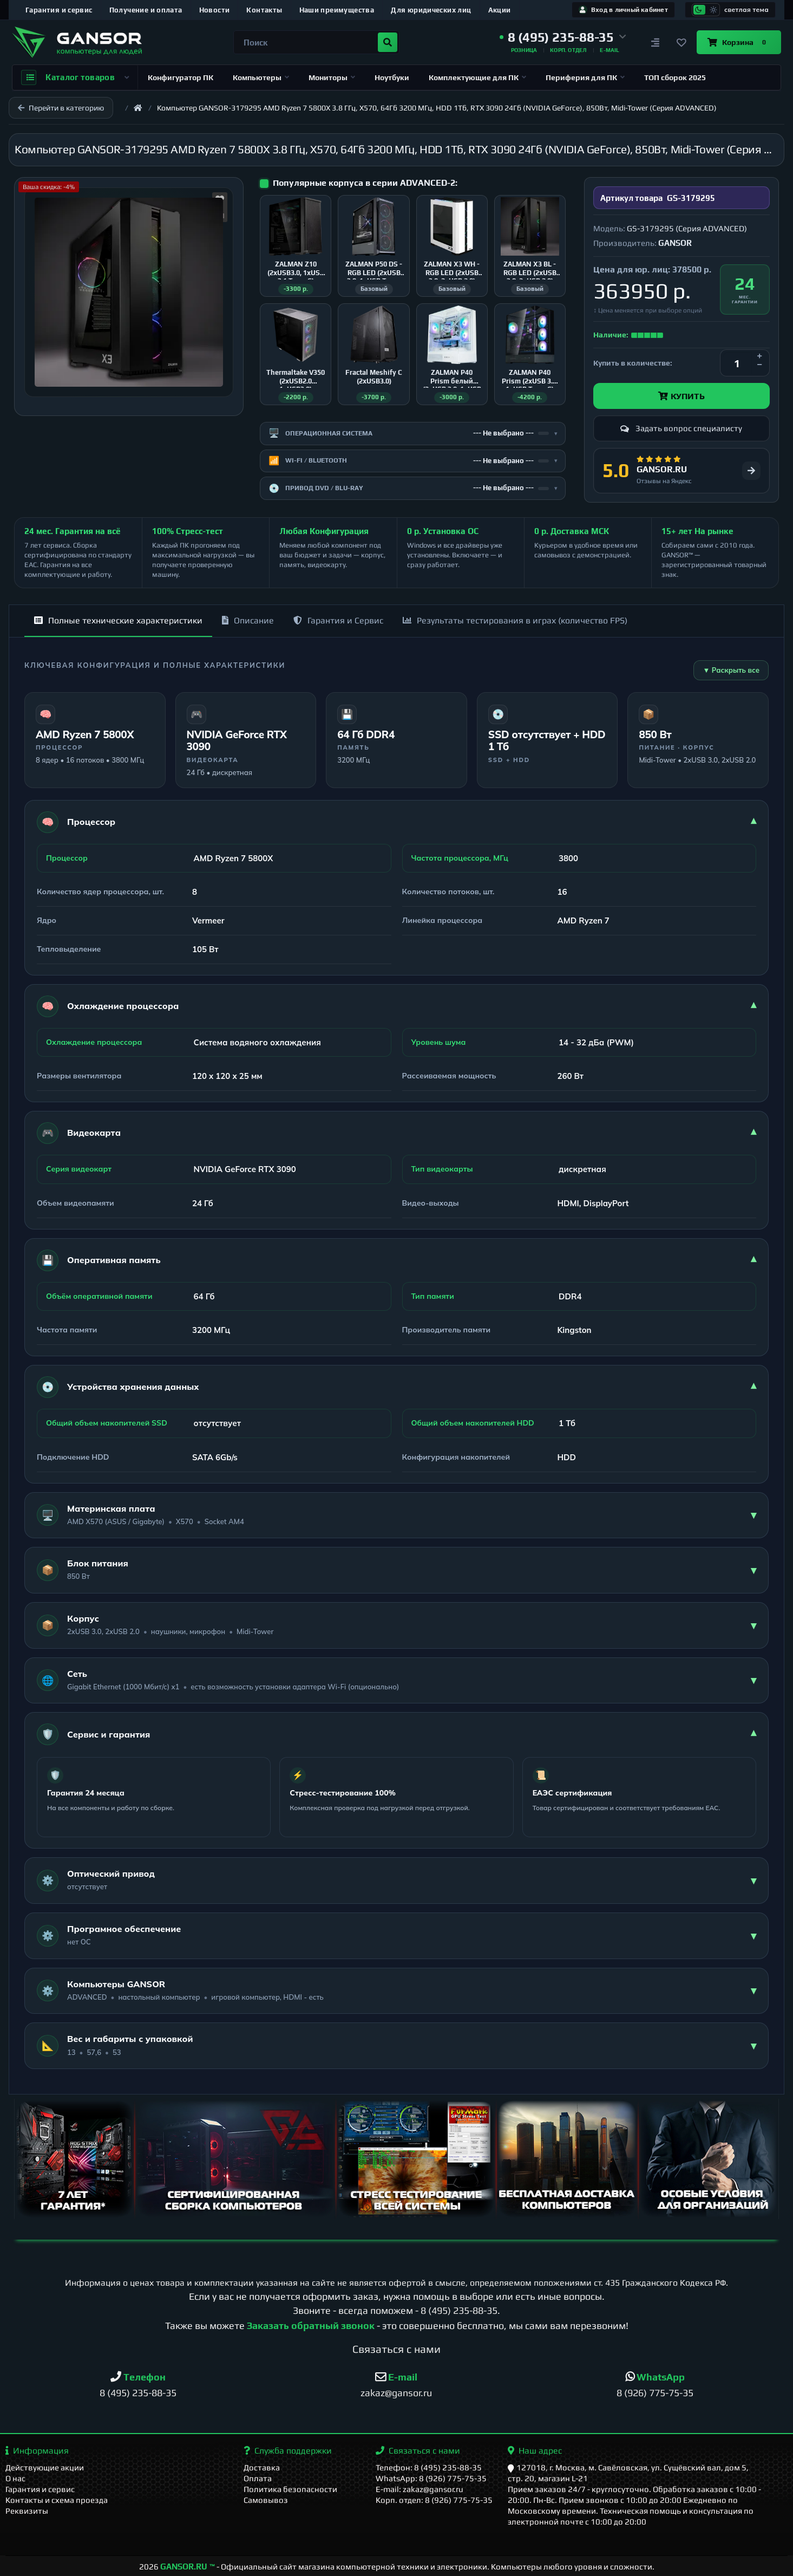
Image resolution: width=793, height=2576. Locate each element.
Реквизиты (26, 2510)
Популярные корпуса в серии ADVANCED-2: (365, 183)
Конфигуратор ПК (180, 77)
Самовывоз (266, 2500)
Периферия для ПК (585, 77)
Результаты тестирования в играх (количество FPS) (515, 620)
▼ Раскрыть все (731, 670)
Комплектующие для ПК (477, 77)
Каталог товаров (75, 77)
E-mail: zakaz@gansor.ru (419, 2489)
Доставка (262, 2467)
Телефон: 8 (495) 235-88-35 (429, 2467)
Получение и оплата (145, 10)
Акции (499, 10)
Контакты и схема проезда (56, 2500)
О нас (15, 2478)
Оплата (258, 2478)
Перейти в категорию (61, 107)
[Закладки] (681, 42)
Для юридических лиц (431, 10)
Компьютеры (261, 77)
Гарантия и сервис (59, 10)
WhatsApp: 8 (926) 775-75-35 (431, 2478)
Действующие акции (44, 2467)
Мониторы (332, 77)
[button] (563, 37)
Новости (214, 10)
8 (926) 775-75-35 (655, 2392)
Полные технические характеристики (118, 620)
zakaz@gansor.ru (396, 2392)
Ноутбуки (392, 77)
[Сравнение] (655, 42)
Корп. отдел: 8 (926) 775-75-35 (434, 2500)
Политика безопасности (290, 2489)
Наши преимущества (337, 10)
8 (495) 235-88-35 (459, 2310)
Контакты (264, 10)
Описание (248, 620)
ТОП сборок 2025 (675, 77)
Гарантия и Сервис (338, 620)
